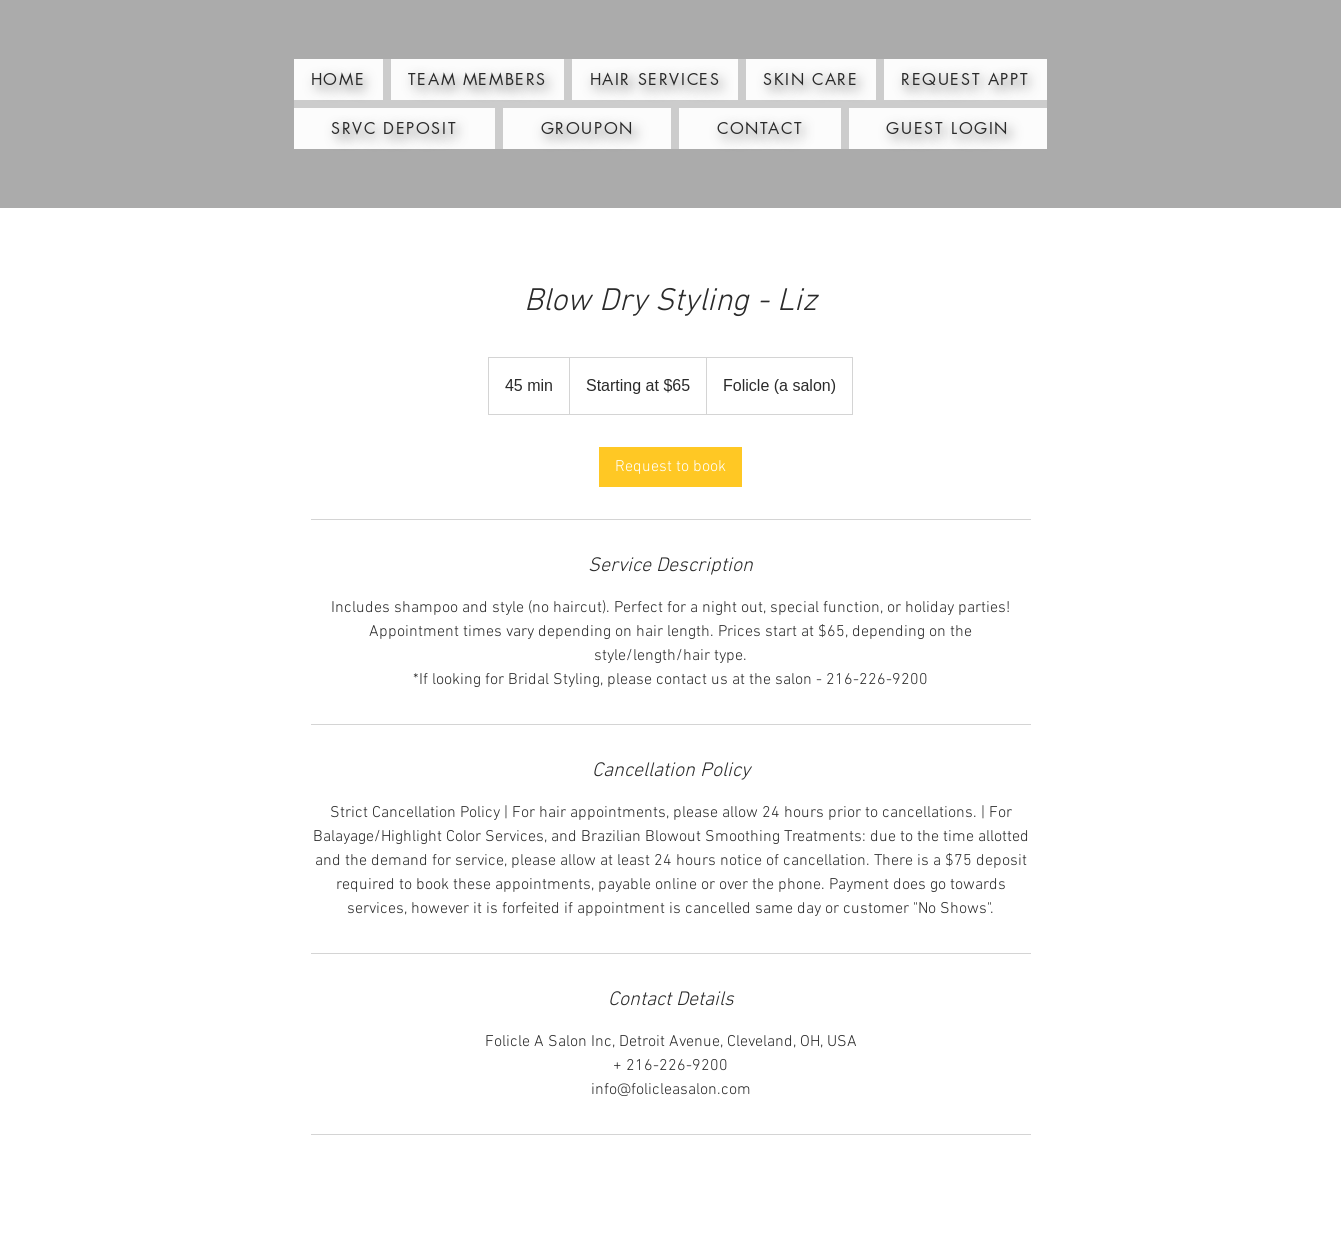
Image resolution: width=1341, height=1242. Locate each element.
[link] (670, 467)
